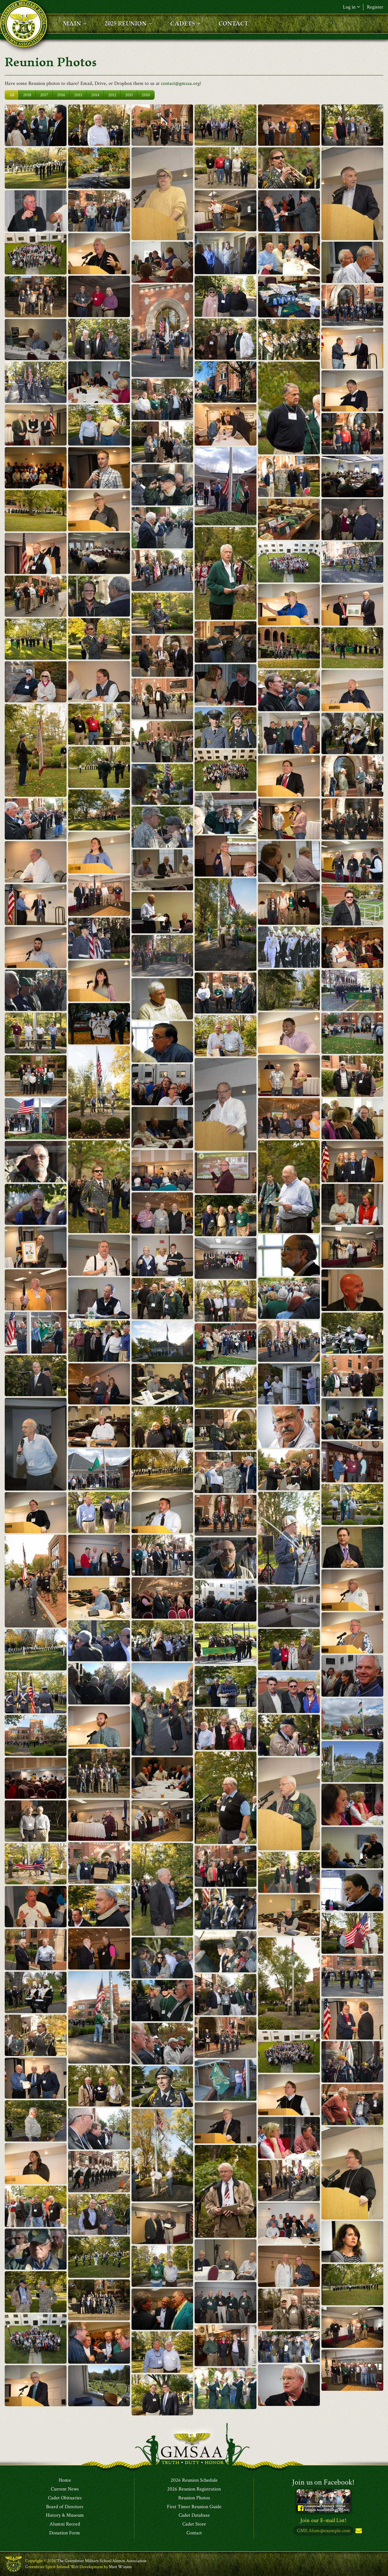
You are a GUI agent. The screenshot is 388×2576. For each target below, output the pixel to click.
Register (375, 7)
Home (65, 2480)
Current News (65, 2489)
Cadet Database (194, 2515)
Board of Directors (64, 2507)
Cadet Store (194, 2524)
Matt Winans (120, 2567)
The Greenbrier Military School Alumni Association (101, 2561)
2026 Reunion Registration (194, 2489)
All (11, 95)
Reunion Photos (194, 2498)
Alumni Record (65, 2524)
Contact (194, 2533)
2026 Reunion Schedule (194, 2480)
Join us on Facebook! (323, 2482)
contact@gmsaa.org (180, 83)
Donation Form (64, 2533)
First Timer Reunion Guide (194, 2507)
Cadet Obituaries (65, 2498)
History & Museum (65, 2515)
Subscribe (358, 2531)
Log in (351, 7)
